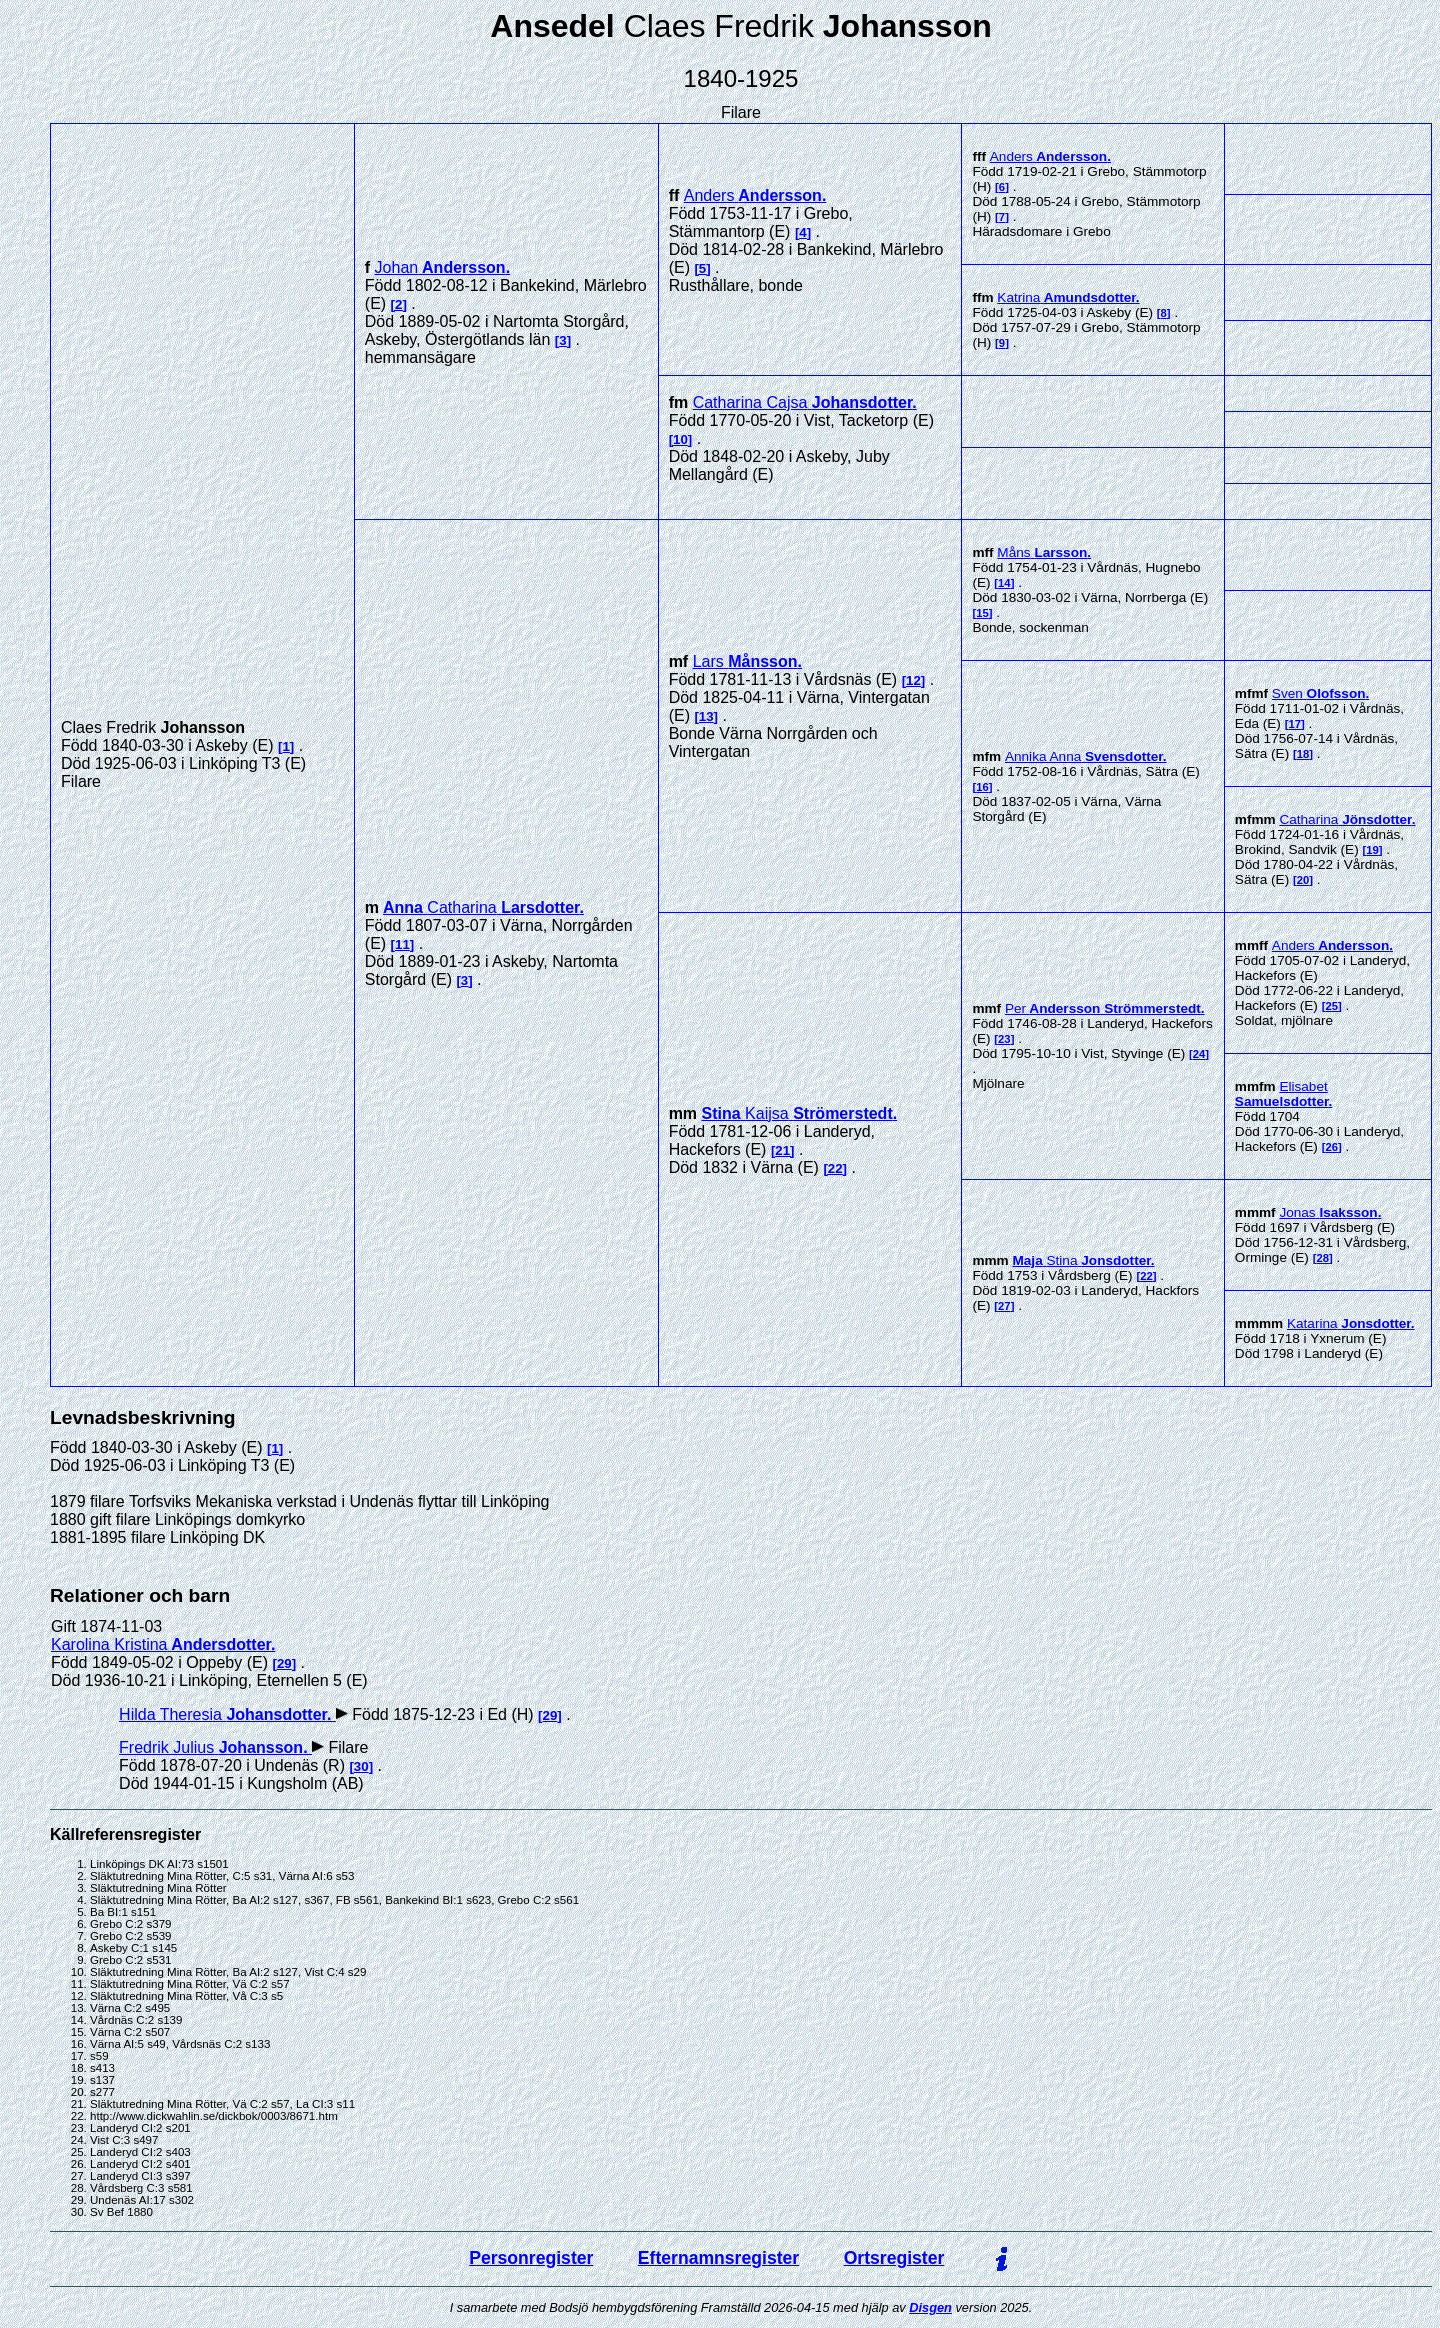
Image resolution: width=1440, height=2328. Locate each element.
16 (982, 787)
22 (835, 1168)
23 (1004, 1039)
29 (284, 1663)
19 (1372, 850)
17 (1294, 724)
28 (1322, 1258)
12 (913, 680)
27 (1004, 1306)
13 (706, 716)
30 (361, 1766)
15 (982, 613)
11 (402, 944)
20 (1303, 880)
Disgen (930, 2307)
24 (1199, 1054)
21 (782, 1150)
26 (1331, 1147)
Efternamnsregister (718, 2258)
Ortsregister (894, 2258)
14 (1004, 583)
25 (1331, 1006)
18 (1303, 754)
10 (680, 439)
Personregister (531, 2258)
